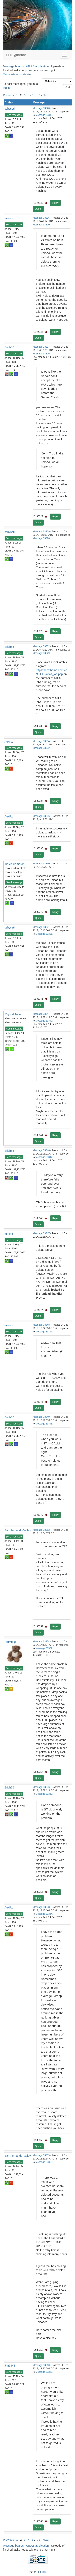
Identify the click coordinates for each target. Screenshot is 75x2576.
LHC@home (16, 55)
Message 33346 (41, 1150)
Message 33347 (41, 1233)
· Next (45, 95)
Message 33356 (41, 1787)
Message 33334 (41, 741)
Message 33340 (41, 863)
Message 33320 (41, 108)
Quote (38, 208)
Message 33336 (41, 816)
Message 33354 (41, 1641)
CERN (42, 2572)
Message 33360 (41, 2365)
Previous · (9, 95)
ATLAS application (37, 66)
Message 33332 (41, 646)
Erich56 (9, 347)
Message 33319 (43, 115)
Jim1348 (10, 2365)
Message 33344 (41, 1014)
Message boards (13, 66)
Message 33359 (41, 2155)
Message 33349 (41, 1416)
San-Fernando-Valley (18, 1530)
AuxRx (9, 741)
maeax (9, 218)
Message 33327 (41, 346)
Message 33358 (41, 1907)
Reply (55, 202)
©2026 (37, 2572)
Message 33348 (41, 1324)
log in (6, 87)
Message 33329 (41, 531)
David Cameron (14, 864)
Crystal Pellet (13, 1014)
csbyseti (10, 108)
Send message (14, 115)
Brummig (10, 1642)
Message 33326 (41, 217)
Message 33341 (41, 927)
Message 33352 (41, 1530)
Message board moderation (17, 74)
